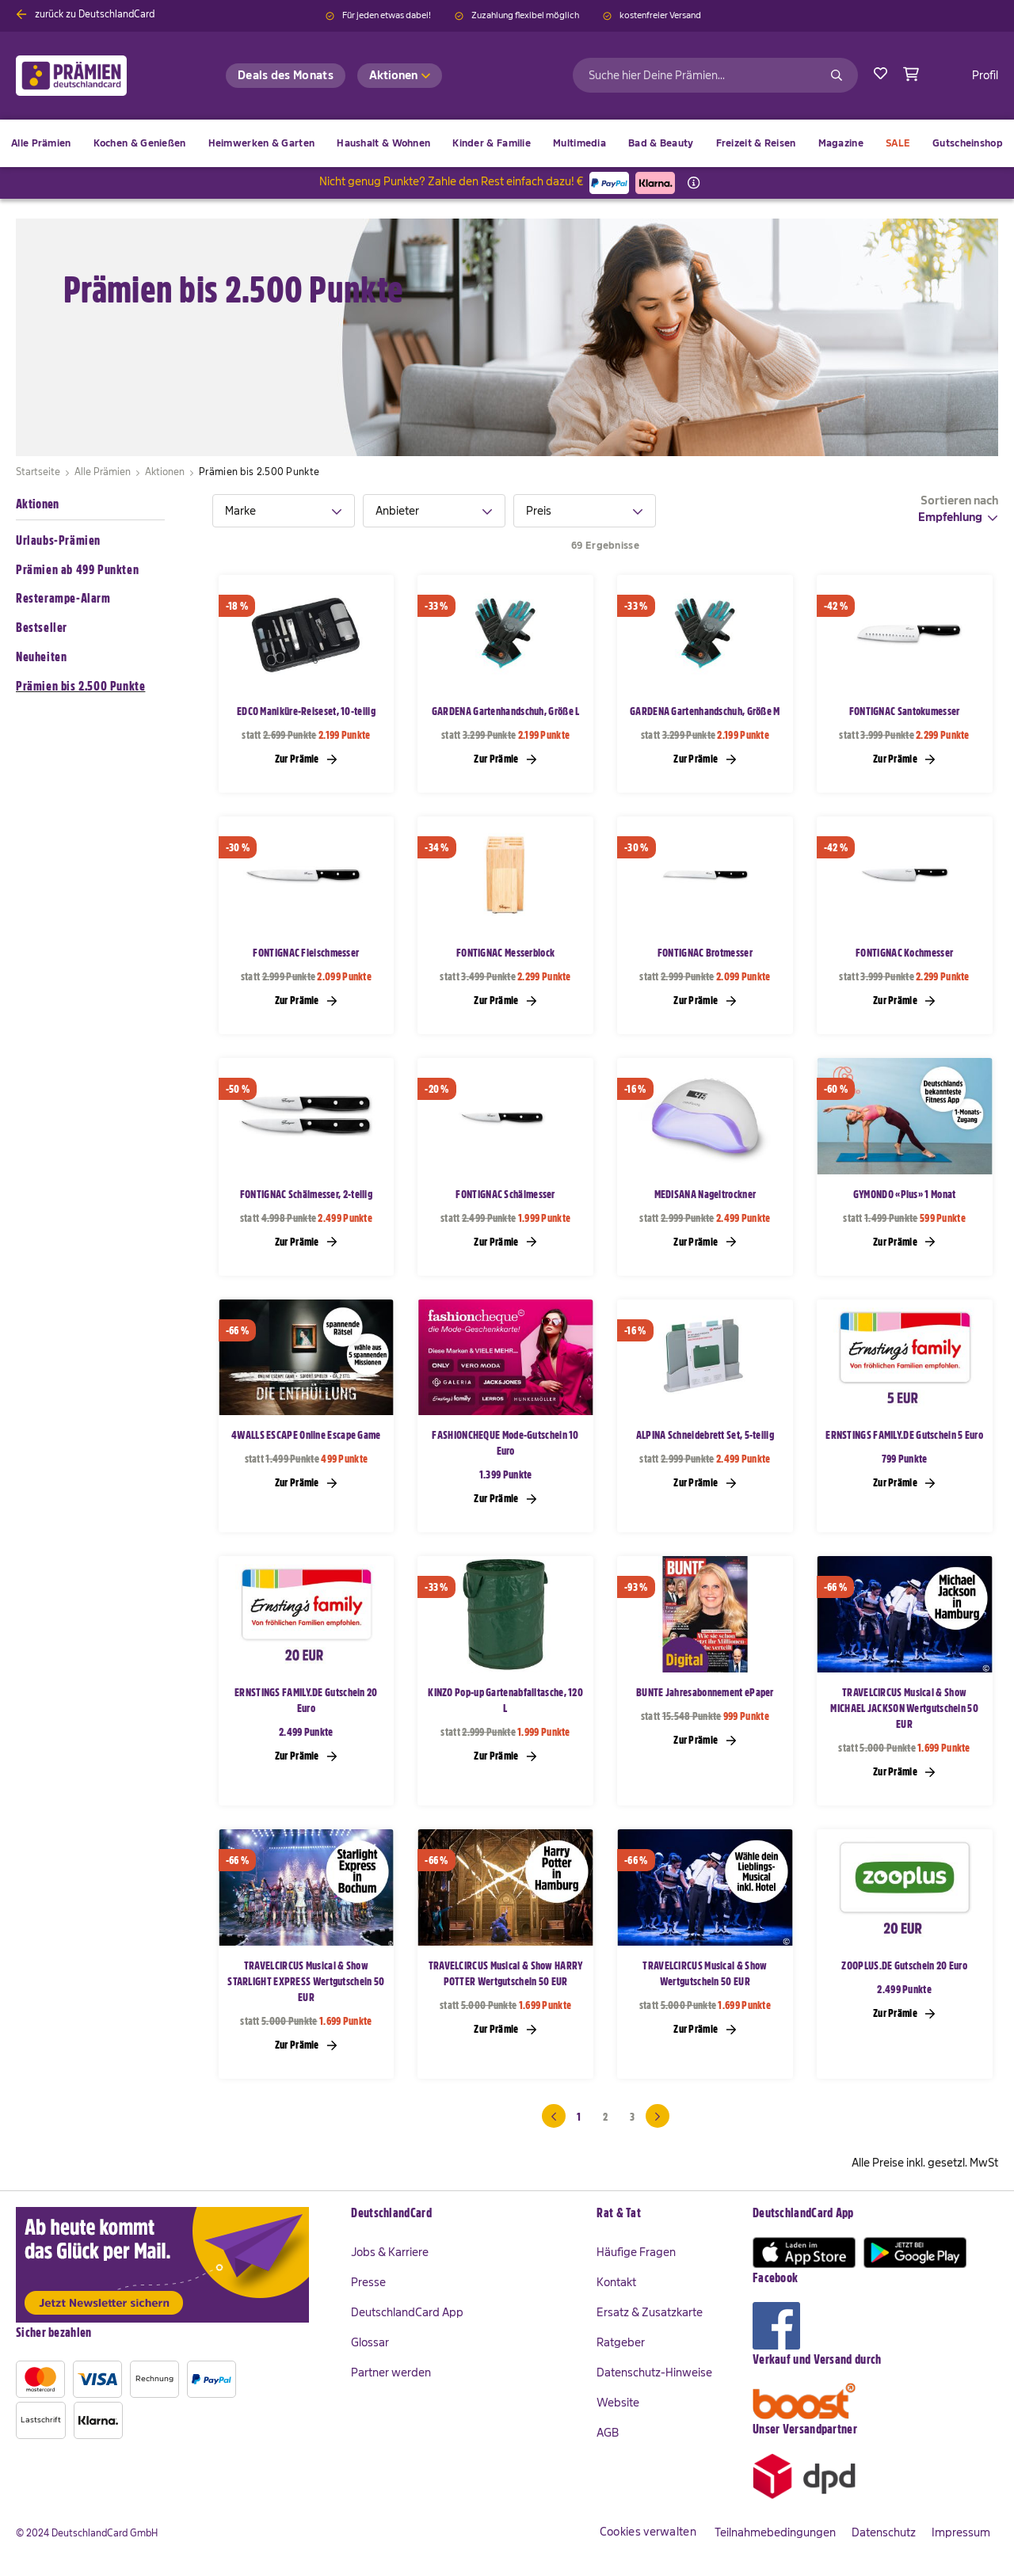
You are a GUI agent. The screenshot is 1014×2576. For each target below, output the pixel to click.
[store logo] (97, 75)
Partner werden (391, 2372)
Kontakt (616, 2282)
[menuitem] (140, 143)
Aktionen (37, 504)
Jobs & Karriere (390, 2252)
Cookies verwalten (648, 2531)
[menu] (507, 143)
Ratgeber (621, 2342)
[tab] (283, 510)
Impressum (961, 2532)
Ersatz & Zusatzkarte (650, 2312)
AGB (608, 2432)
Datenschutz (884, 2532)
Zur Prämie (306, 758)
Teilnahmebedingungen (775, 2532)
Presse (368, 2282)
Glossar (370, 2342)
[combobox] (715, 75)
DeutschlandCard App (407, 2312)
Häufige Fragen (636, 2252)
